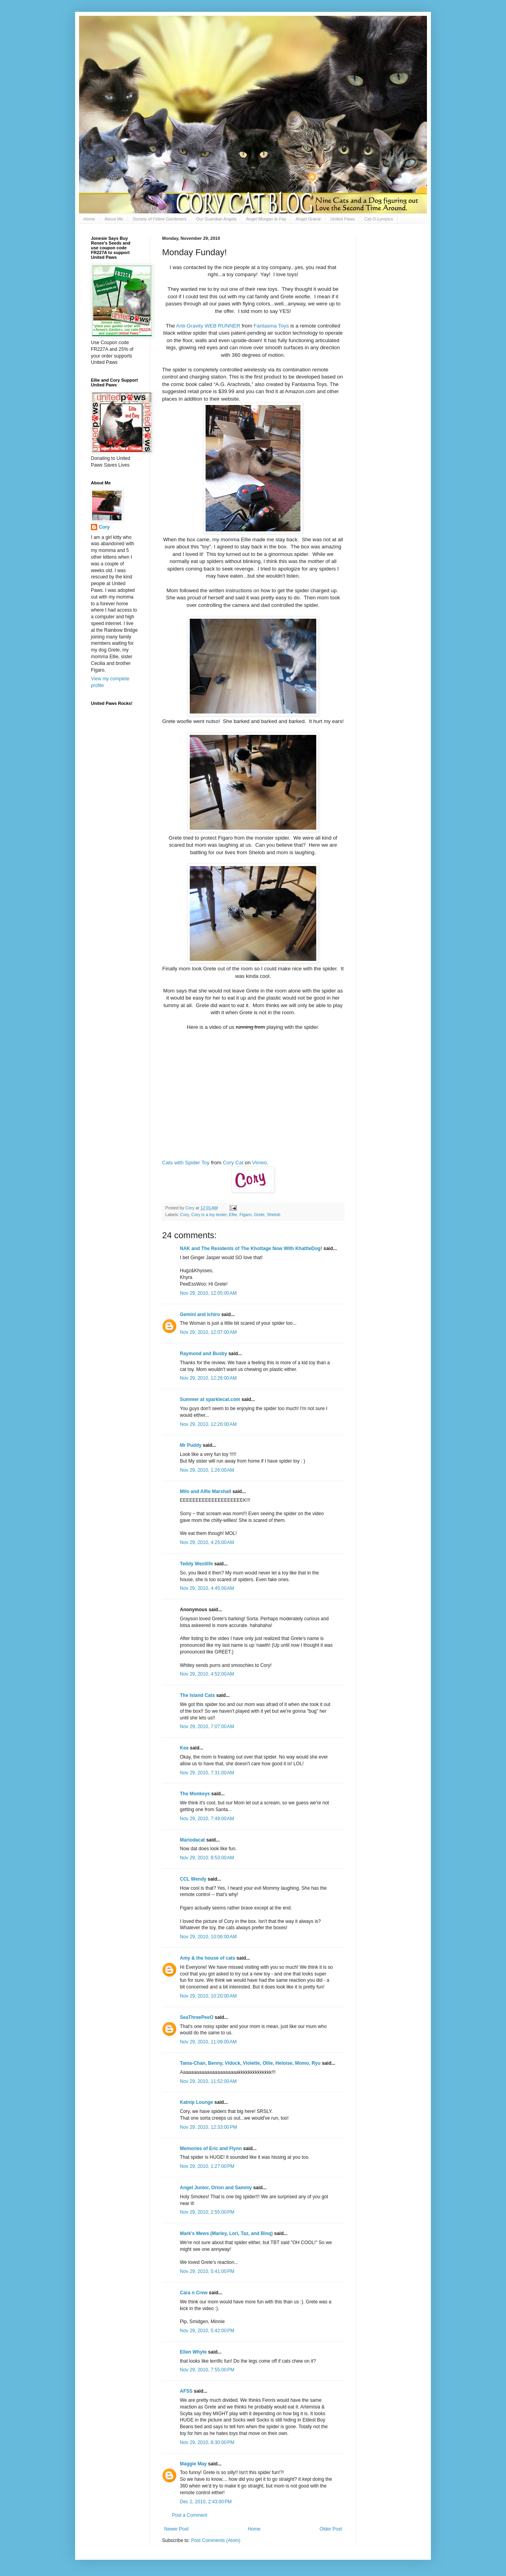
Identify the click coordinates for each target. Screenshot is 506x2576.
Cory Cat (233, 1163)
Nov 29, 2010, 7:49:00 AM (207, 1818)
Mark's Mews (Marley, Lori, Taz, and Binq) (226, 2233)
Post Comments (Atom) (215, 2540)
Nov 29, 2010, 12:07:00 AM (208, 1332)
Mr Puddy (191, 1445)
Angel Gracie (308, 219)
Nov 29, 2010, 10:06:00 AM (208, 1937)
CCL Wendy (193, 1879)
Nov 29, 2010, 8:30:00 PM (207, 2442)
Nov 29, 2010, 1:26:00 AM (207, 1470)
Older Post (330, 2529)
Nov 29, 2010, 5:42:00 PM (207, 2330)
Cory (184, 1214)
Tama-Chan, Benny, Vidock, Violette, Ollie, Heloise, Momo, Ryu (250, 2063)
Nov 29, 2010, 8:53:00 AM (207, 1857)
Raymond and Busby (203, 1353)
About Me (113, 219)
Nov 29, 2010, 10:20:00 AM (208, 1996)
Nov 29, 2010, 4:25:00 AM (207, 1542)
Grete (259, 1214)
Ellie (233, 1214)
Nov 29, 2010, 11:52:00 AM (208, 2081)
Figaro (246, 1214)
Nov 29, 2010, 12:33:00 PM (208, 2127)
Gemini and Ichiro (200, 1314)
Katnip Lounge (196, 2102)
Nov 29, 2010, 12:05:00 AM (208, 1293)
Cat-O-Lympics (378, 219)
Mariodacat (192, 1840)
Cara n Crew (194, 2292)
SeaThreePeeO (196, 2017)
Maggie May (193, 2464)
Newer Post (176, 2529)
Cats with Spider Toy (186, 1163)
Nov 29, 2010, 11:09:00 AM (208, 2042)
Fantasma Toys (271, 326)
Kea (184, 1748)
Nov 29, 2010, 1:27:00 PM (207, 2166)
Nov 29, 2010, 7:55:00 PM (207, 2370)
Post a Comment (189, 2515)
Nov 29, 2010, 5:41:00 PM (207, 2271)
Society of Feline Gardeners (159, 219)
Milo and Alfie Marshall (205, 1491)
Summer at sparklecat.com (210, 1399)
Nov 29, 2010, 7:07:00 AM (207, 1726)
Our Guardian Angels (216, 219)
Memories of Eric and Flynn (211, 2148)
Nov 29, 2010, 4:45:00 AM (207, 1588)
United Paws (342, 219)
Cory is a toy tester (209, 1214)
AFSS (186, 2391)
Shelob (273, 1214)
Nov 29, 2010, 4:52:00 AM (207, 1674)
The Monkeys (195, 1793)
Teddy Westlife (196, 1564)
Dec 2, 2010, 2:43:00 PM (206, 2501)
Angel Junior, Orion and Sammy (216, 2187)
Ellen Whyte (193, 2352)
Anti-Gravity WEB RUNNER (208, 326)
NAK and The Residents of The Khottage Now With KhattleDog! (251, 1248)
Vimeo (259, 1163)
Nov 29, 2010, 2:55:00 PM (207, 2212)
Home (89, 219)
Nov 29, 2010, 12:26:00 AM (208, 1378)
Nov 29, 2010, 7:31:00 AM (207, 1773)
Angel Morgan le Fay (266, 219)
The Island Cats (197, 1695)
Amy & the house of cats (207, 1958)
